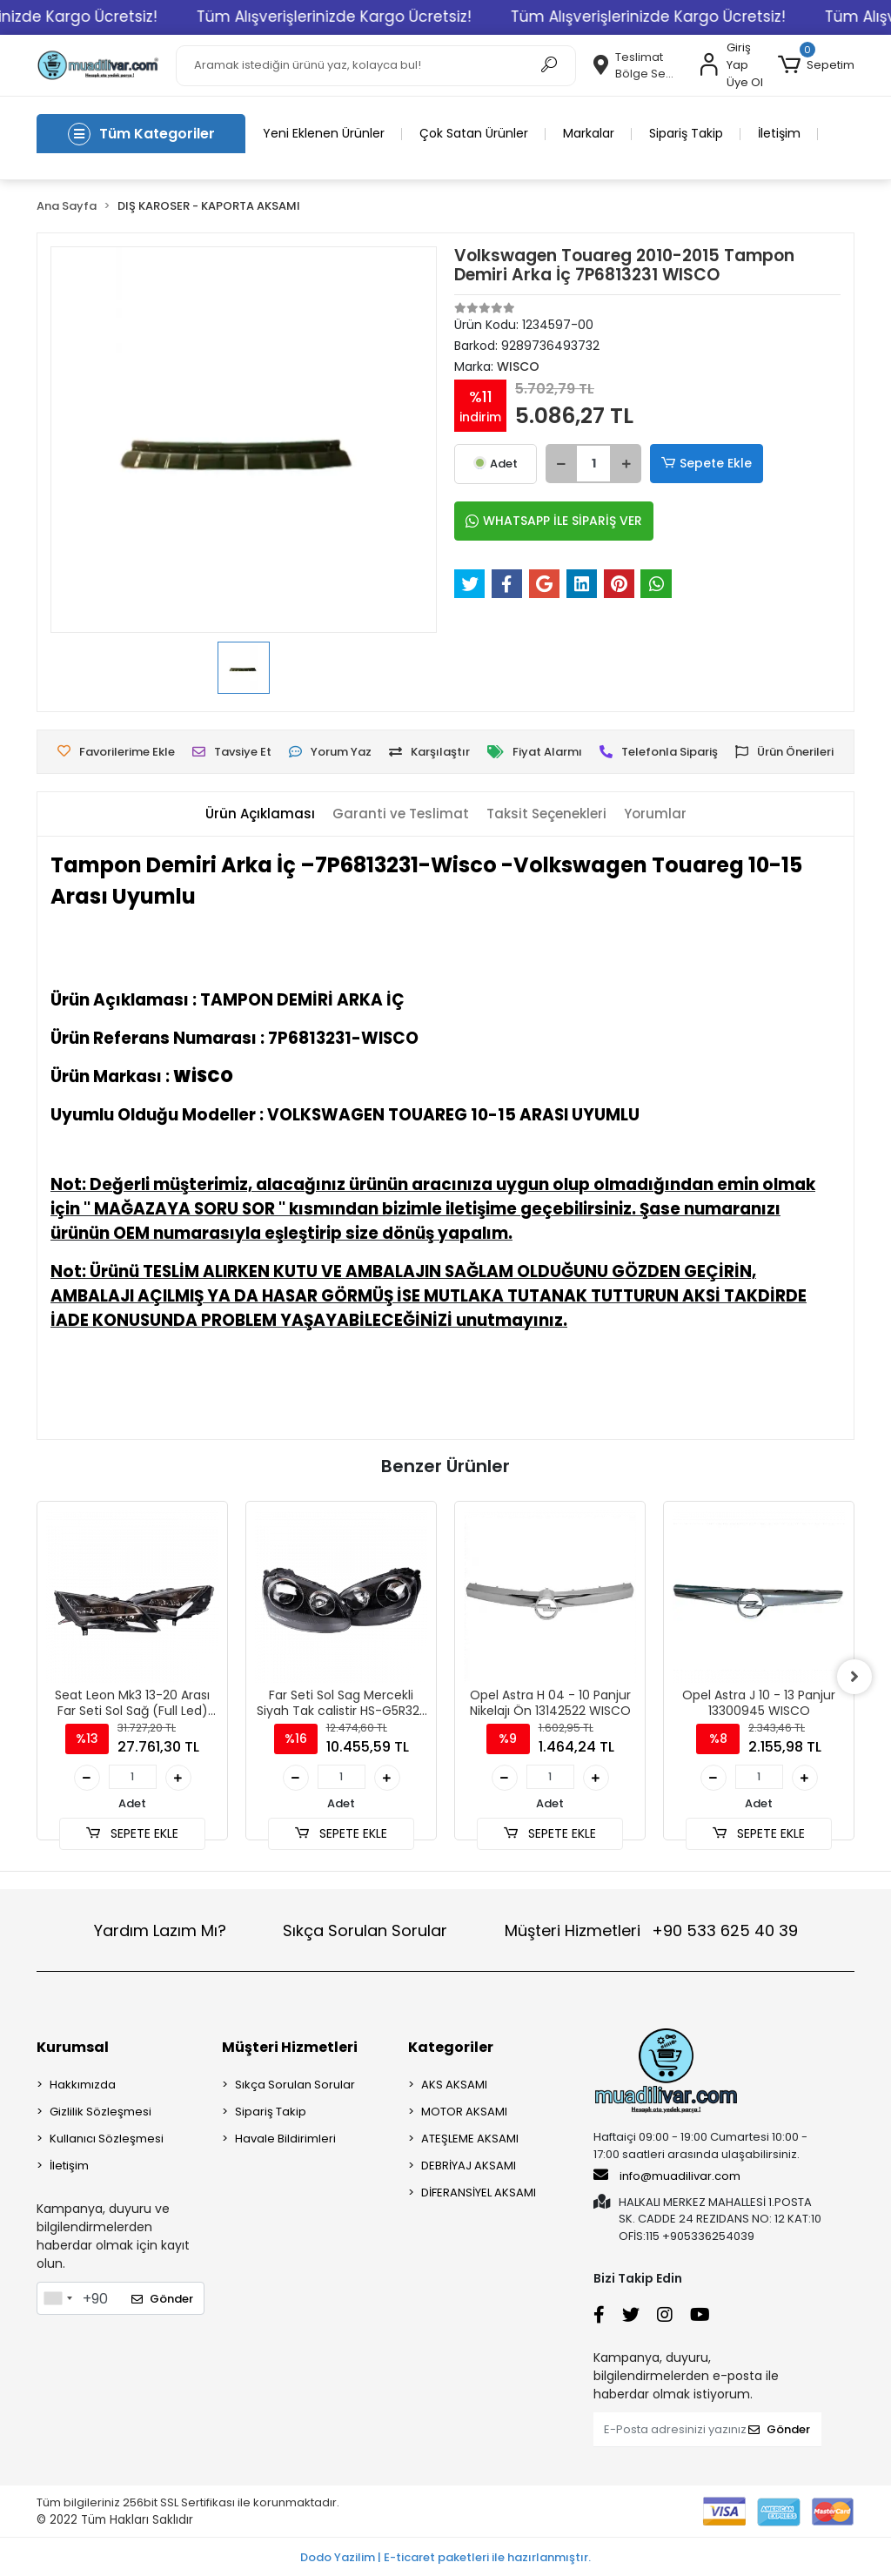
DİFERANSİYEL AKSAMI (478, 2192)
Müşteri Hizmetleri (651, 1930)
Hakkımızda (83, 2084)
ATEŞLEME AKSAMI (470, 2138)
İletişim (779, 133)
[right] (854, 1677)
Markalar (588, 133)
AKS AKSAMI (454, 2084)
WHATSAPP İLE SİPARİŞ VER (554, 520)
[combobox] (57, 2298)
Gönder (162, 2298)
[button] (816, 65)
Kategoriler (450, 2047)
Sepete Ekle (706, 463)
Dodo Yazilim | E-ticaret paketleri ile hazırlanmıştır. (445, 2557)
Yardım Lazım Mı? (160, 1930)
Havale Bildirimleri (285, 2138)
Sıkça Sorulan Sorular (365, 1930)
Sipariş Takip (686, 133)
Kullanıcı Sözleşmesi (107, 2138)
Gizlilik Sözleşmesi (100, 2111)
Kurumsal (73, 2047)
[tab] (260, 814)
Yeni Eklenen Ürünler (324, 133)
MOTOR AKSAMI (464, 2111)
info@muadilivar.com (666, 2175)
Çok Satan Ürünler (473, 133)
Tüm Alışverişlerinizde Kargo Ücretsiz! (364, 16)
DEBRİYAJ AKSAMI (468, 2165)
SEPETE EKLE (132, 1833)
